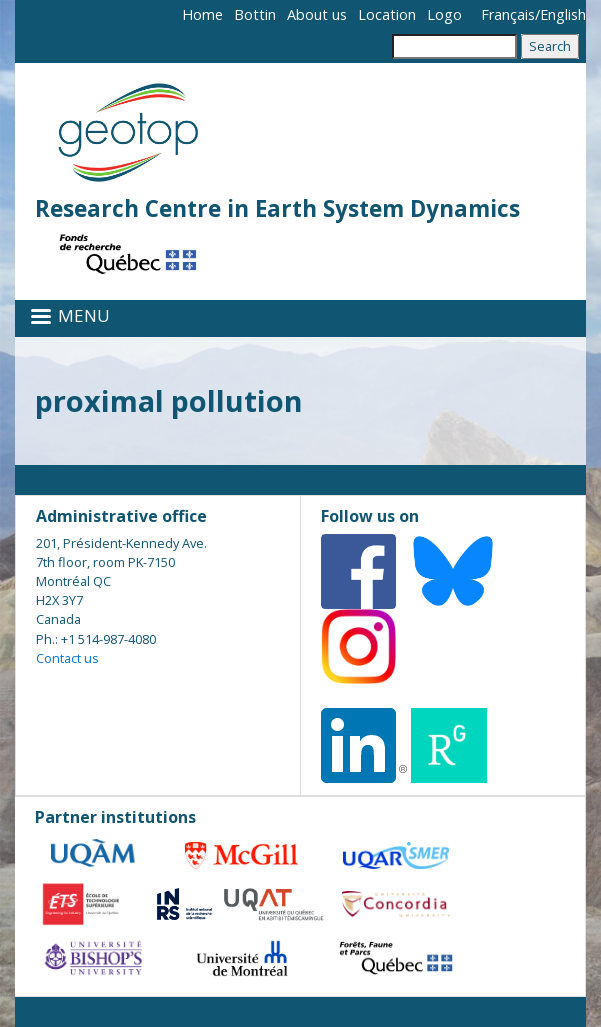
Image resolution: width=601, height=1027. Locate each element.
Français (508, 14)
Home (202, 14)
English (563, 14)
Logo (444, 14)
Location (387, 14)
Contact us (67, 658)
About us (317, 14)
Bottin (255, 14)
